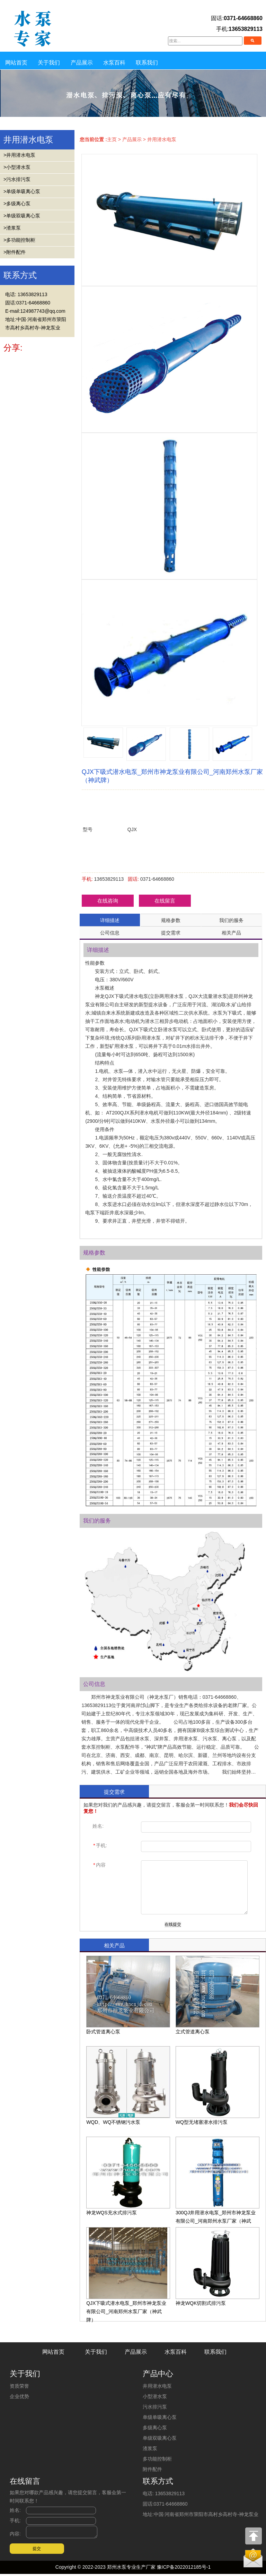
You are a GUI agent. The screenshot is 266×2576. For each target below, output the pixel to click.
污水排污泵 (155, 2407)
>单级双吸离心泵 (21, 215)
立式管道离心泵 (217, 1995)
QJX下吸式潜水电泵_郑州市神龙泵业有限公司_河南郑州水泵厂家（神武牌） (128, 2275)
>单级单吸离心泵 (21, 191)
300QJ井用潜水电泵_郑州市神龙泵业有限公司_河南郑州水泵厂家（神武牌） (217, 2184)
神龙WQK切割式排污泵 (217, 2266)
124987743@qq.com (42, 311)
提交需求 (170, 933)
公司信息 (109, 933)
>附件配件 (14, 252)
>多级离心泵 (16, 203)
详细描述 (109, 920)
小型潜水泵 (155, 2396)
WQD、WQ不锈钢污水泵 (128, 2085)
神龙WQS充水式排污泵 (128, 2176)
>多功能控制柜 (19, 240)
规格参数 (170, 920)
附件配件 (152, 2469)
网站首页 (16, 63)
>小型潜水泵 (16, 167)
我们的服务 (231, 920)
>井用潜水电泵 (19, 155)
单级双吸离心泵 (160, 2438)
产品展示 (82, 63)
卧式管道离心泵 (128, 1995)
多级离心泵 (155, 2427)
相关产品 (231, 933)
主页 (112, 139)
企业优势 (19, 2396)
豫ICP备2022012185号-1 (184, 2569)
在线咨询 (107, 901)
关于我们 (49, 63)
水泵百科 (114, 63)
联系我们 (147, 63)
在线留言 (164, 901)
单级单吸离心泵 (160, 2417)
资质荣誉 (19, 2386)
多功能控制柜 (157, 2459)
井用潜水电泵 (161, 139)
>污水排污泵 (16, 179)
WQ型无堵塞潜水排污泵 (217, 2085)
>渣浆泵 (12, 228)
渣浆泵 (150, 2448)
